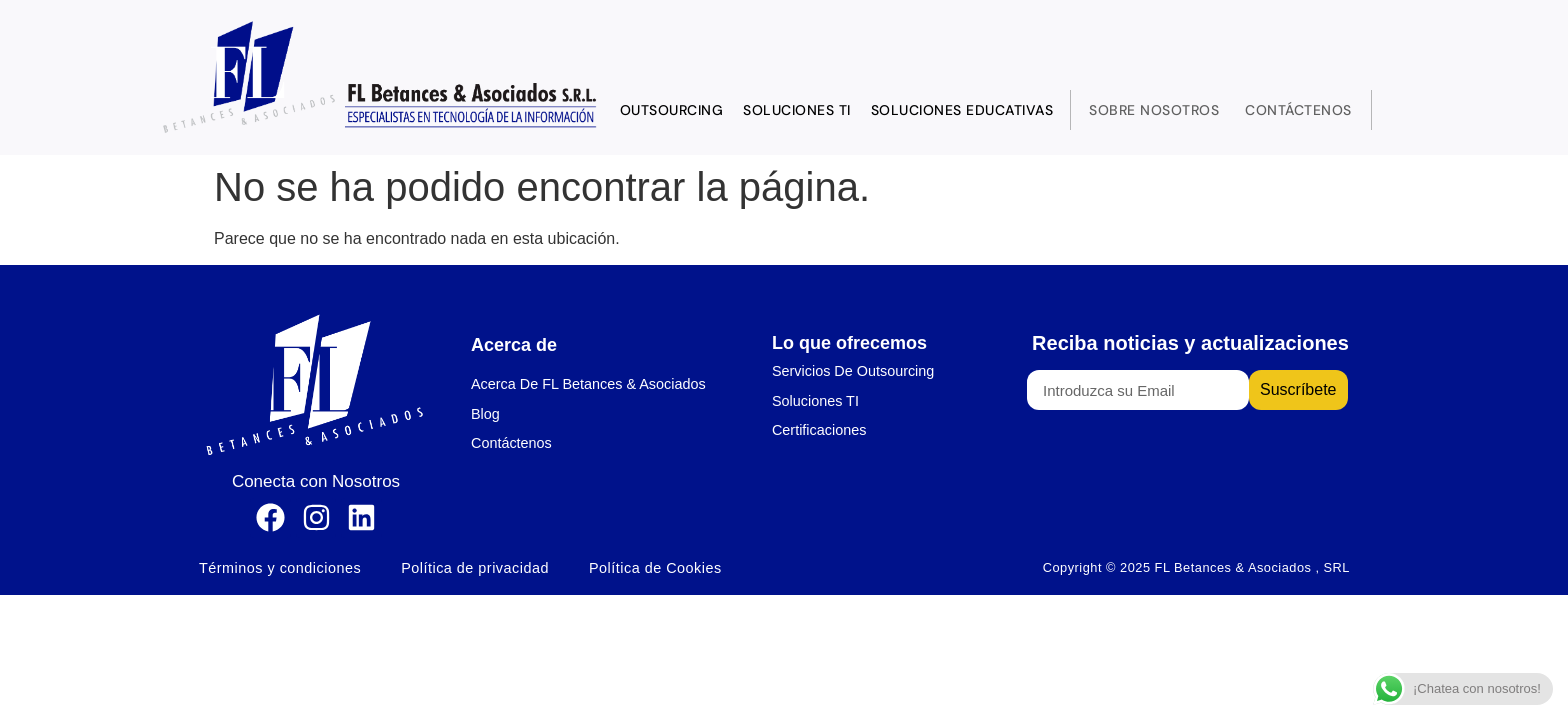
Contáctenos (1298, 110)
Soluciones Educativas (962, 110)
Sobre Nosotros (1154, 110)
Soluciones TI (797, 110)
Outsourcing (672, 110)
